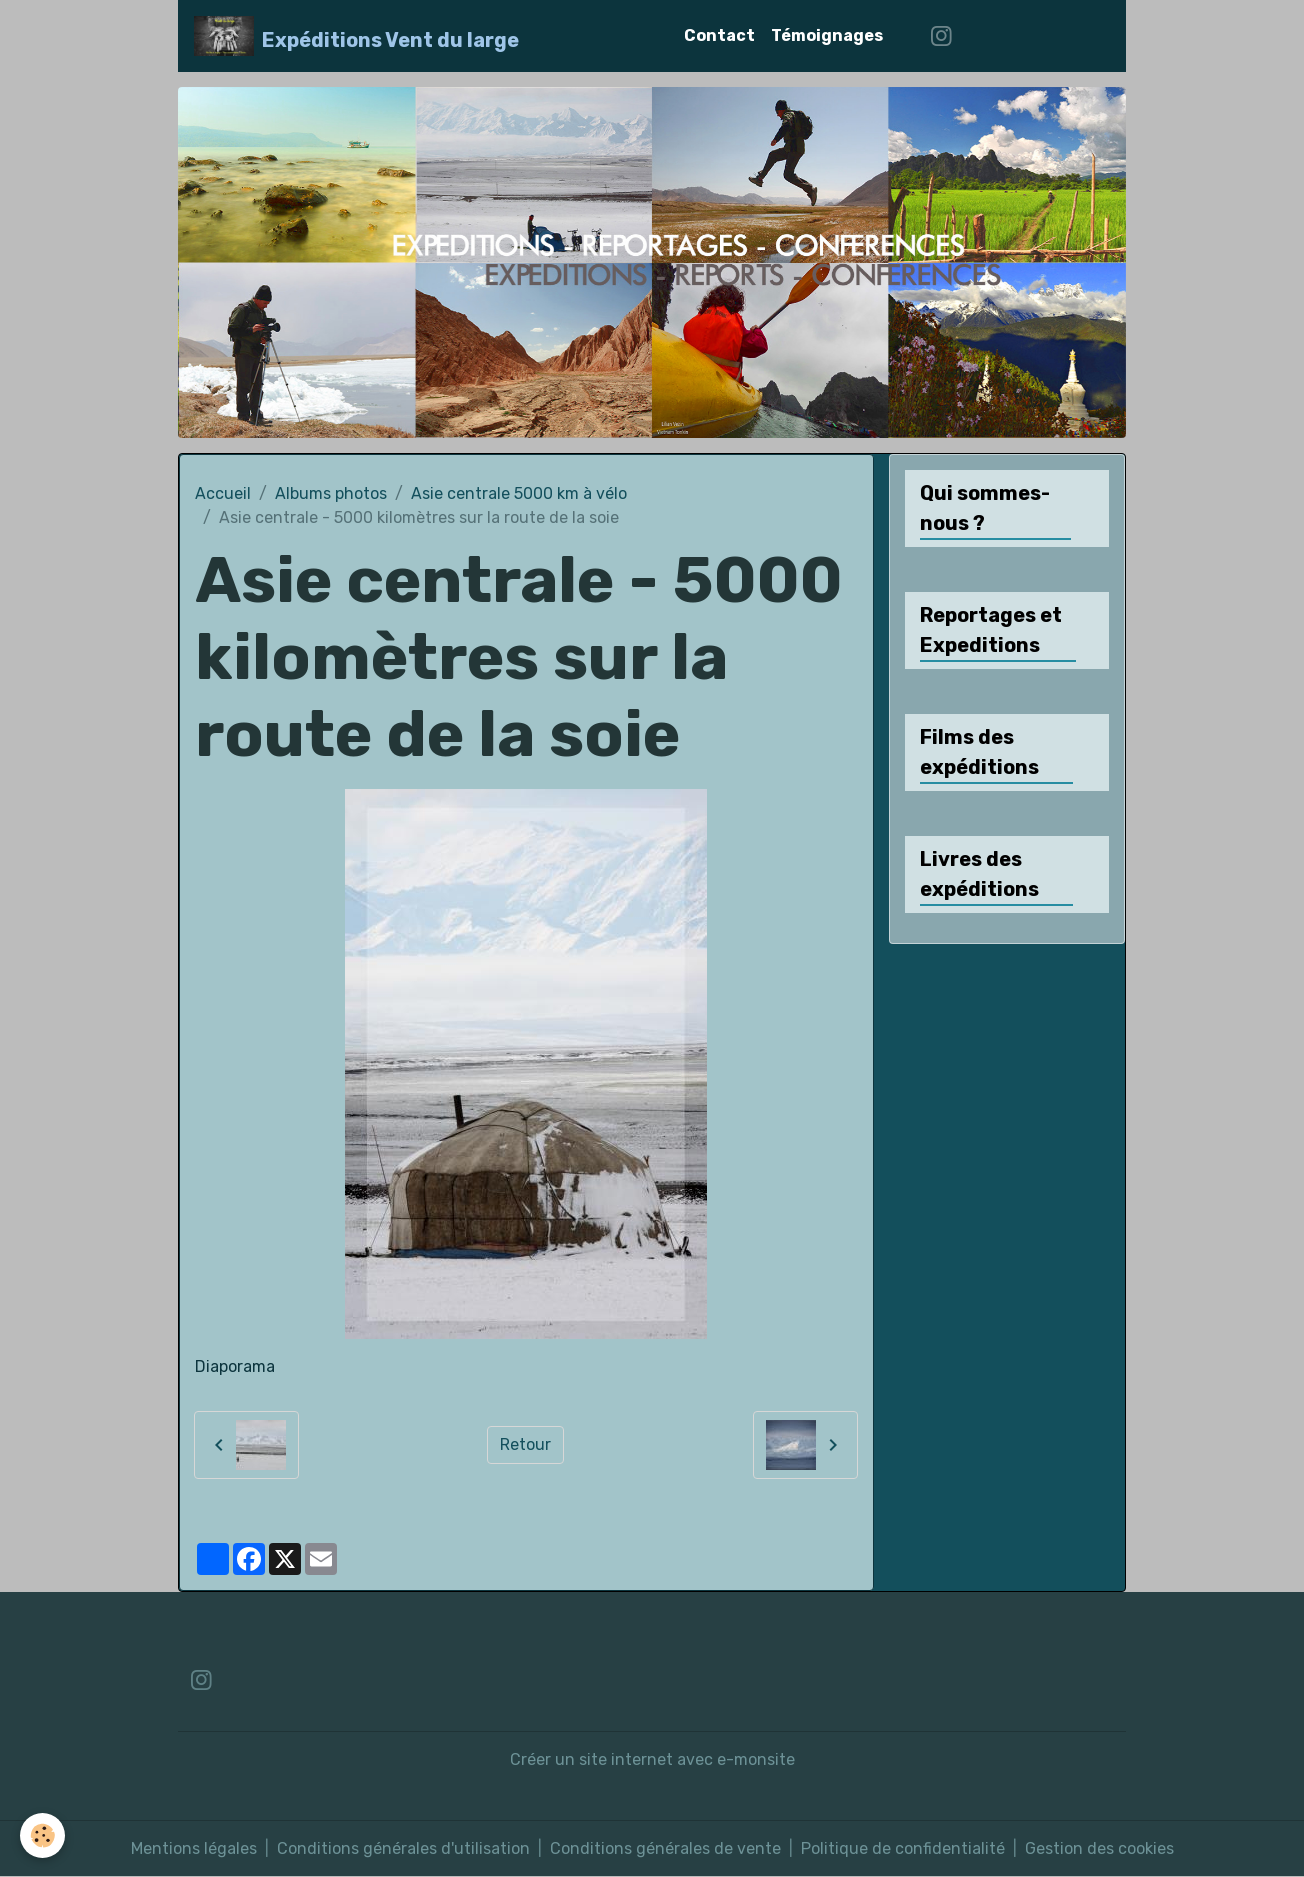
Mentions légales (194, 1848)
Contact (719, 35)
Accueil (223, 493)
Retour (525, 1444)
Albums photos (331, 493)
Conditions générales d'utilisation (403, 1848)
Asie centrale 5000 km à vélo (519, 493)
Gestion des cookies (1099, 1848)
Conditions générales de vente (665, 1848)
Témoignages (827, 35)
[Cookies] (42, 1835)
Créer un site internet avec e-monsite (652, 1759)
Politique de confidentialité (903, 1848)
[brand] (356, 36)
